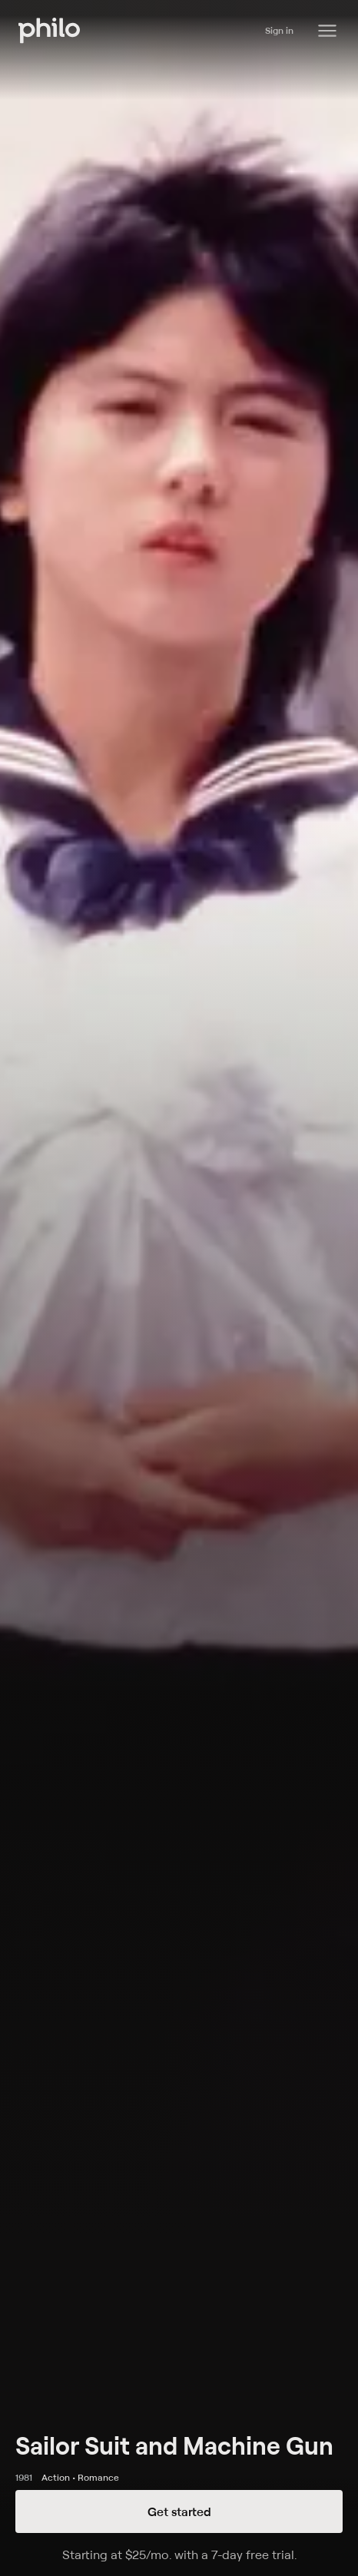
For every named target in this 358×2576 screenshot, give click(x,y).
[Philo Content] (327, 30)
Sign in (279, 30)
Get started (179, 2511)
